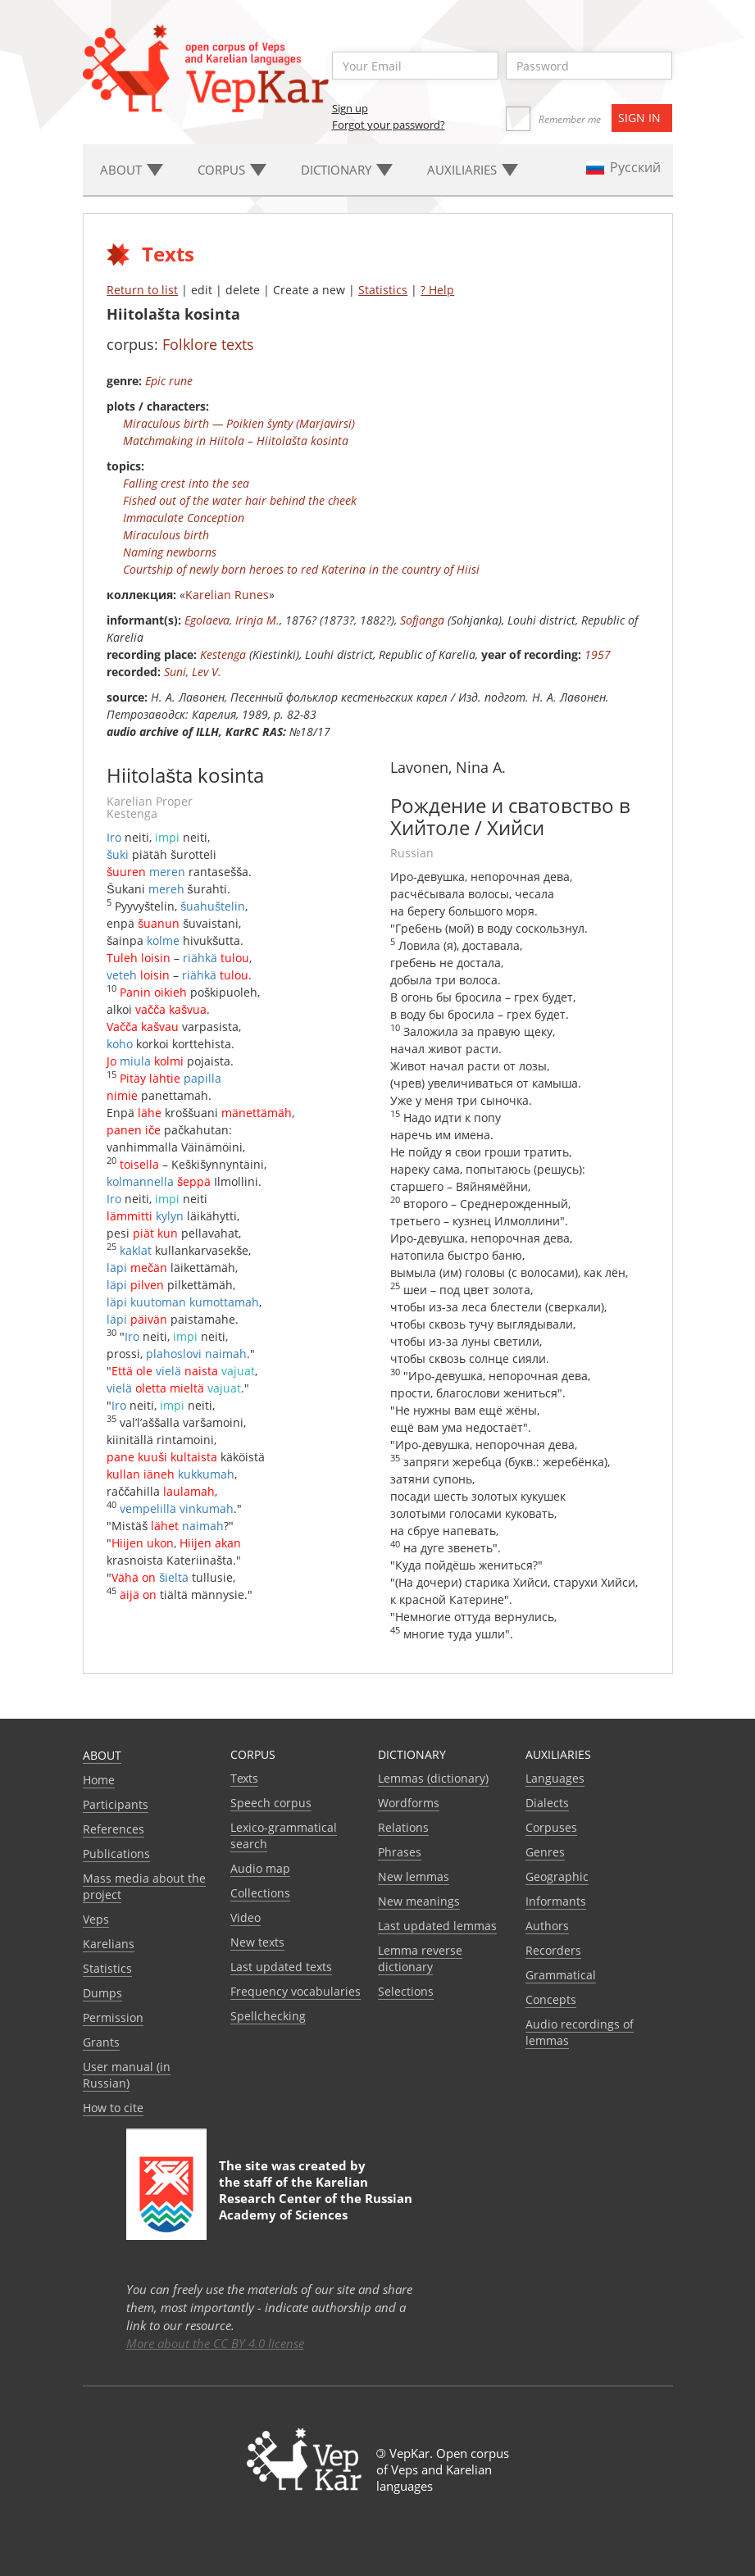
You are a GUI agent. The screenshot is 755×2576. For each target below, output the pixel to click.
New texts (257, 1942)
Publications (116, 1853)
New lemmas (413, 1876)
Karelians (108, 1943)
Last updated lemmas (437, 1925)
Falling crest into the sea (186, 483)
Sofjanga (422, 620)
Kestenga (223, 654)
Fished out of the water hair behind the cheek (240, 500)
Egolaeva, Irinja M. (232, 620)
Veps (96, 1919)
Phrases (399, 1852)
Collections (260, 1893)
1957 (597, 654)
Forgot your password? (388, 124)
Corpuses (551, 1827)
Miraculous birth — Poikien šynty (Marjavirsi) (239, 423)
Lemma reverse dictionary (420, 1958)
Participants (115, 1804)
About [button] (131, 169)
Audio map (260, 1868)
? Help (437, 290)
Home (99, 1780)
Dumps (102, 1993)
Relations (403, 1827)
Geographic (557, 1876)
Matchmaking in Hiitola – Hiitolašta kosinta (235, 440)
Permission (113, 2017)
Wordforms (408, 1802)
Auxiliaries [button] (472, 169)
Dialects (547, 1802)
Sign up (350, 108)
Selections (406, 1991)
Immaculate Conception (183, 517)
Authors (547, 1925)
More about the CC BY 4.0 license (215, 2343)
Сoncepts (550, 1999)
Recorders (553, 1950)
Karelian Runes (227, 594)
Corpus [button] (232, 169)
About (102, 1755)
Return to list (142, 290)
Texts (244, 1778)
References (113, 1829)
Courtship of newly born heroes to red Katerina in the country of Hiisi (301, 569)
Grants (101, 2042)
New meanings (419, 1901)
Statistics (382, 290)
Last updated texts (281, 1966)
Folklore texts (208, 344)
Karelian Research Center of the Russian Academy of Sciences (315, 2198)
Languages (554, 1778)
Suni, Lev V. (192, 671)
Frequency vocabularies (295, 1991)
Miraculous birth (166, 535)
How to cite (113, 2107)
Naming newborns (169, 552)
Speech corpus (271, 1802)
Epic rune (169, 380)
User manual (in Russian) (127, 2075)
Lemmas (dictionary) (433, 1778)
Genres (545, 1852)
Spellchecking (268, 2016)
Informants (555, 1901)
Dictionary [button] (347, 169)
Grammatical (560, 1975)
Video (245, 1917)
